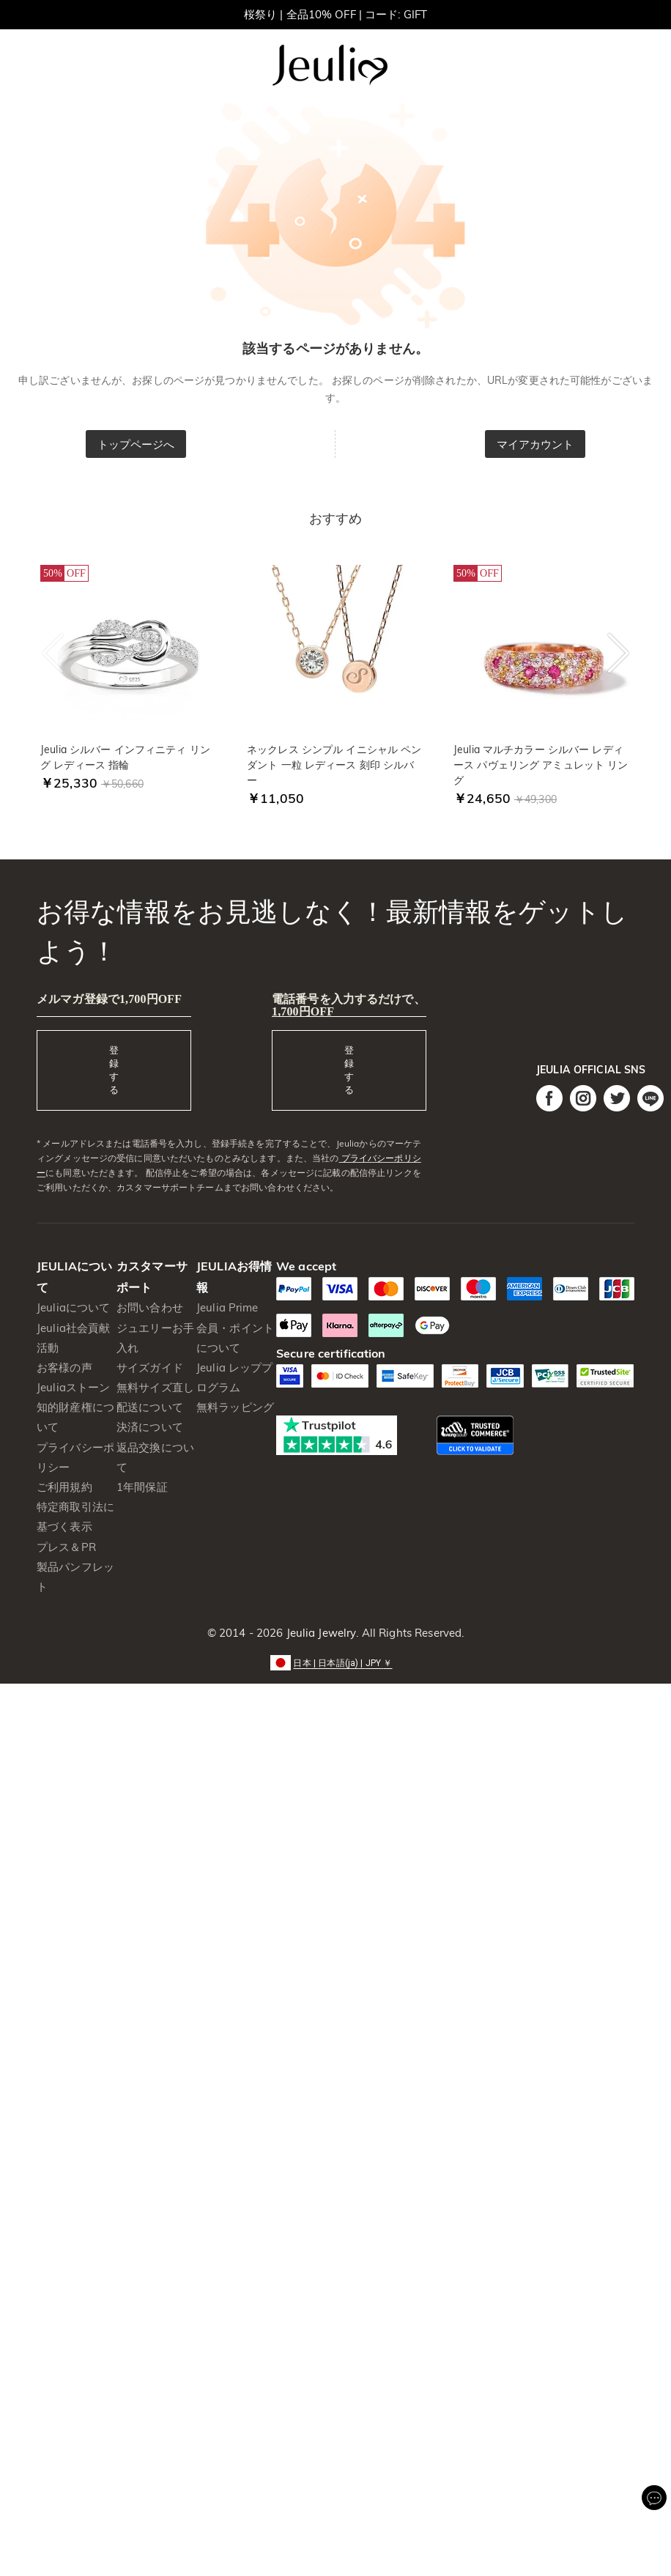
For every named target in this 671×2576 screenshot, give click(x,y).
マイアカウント (535, 444)
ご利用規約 (64, 1487)
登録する (114, 1069)
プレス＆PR (66, 1547)
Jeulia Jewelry (319, 1633)
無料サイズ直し (155, 1387)
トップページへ (136, 444)
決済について (149, 1427)
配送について (149, 1407)
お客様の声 (64, 1367)
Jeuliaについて (73, 1307)
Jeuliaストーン (73, 1387)
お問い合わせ (149, 1307)
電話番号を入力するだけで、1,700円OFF (349, 1005)
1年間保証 (142, 1487)
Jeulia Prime (227, 1307)
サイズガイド (149, 1367)
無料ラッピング (235, 1407)
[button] (335, 1662)
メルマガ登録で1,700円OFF (109, 999)
